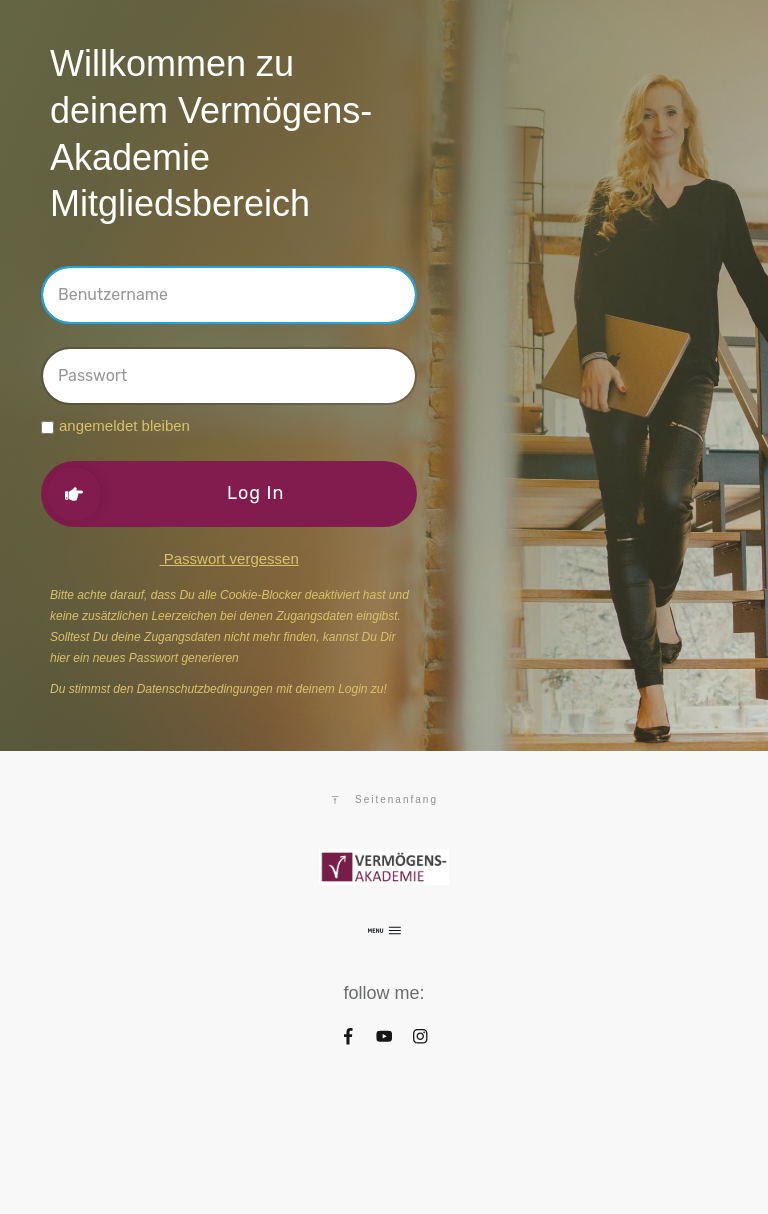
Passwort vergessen (229, 558)
